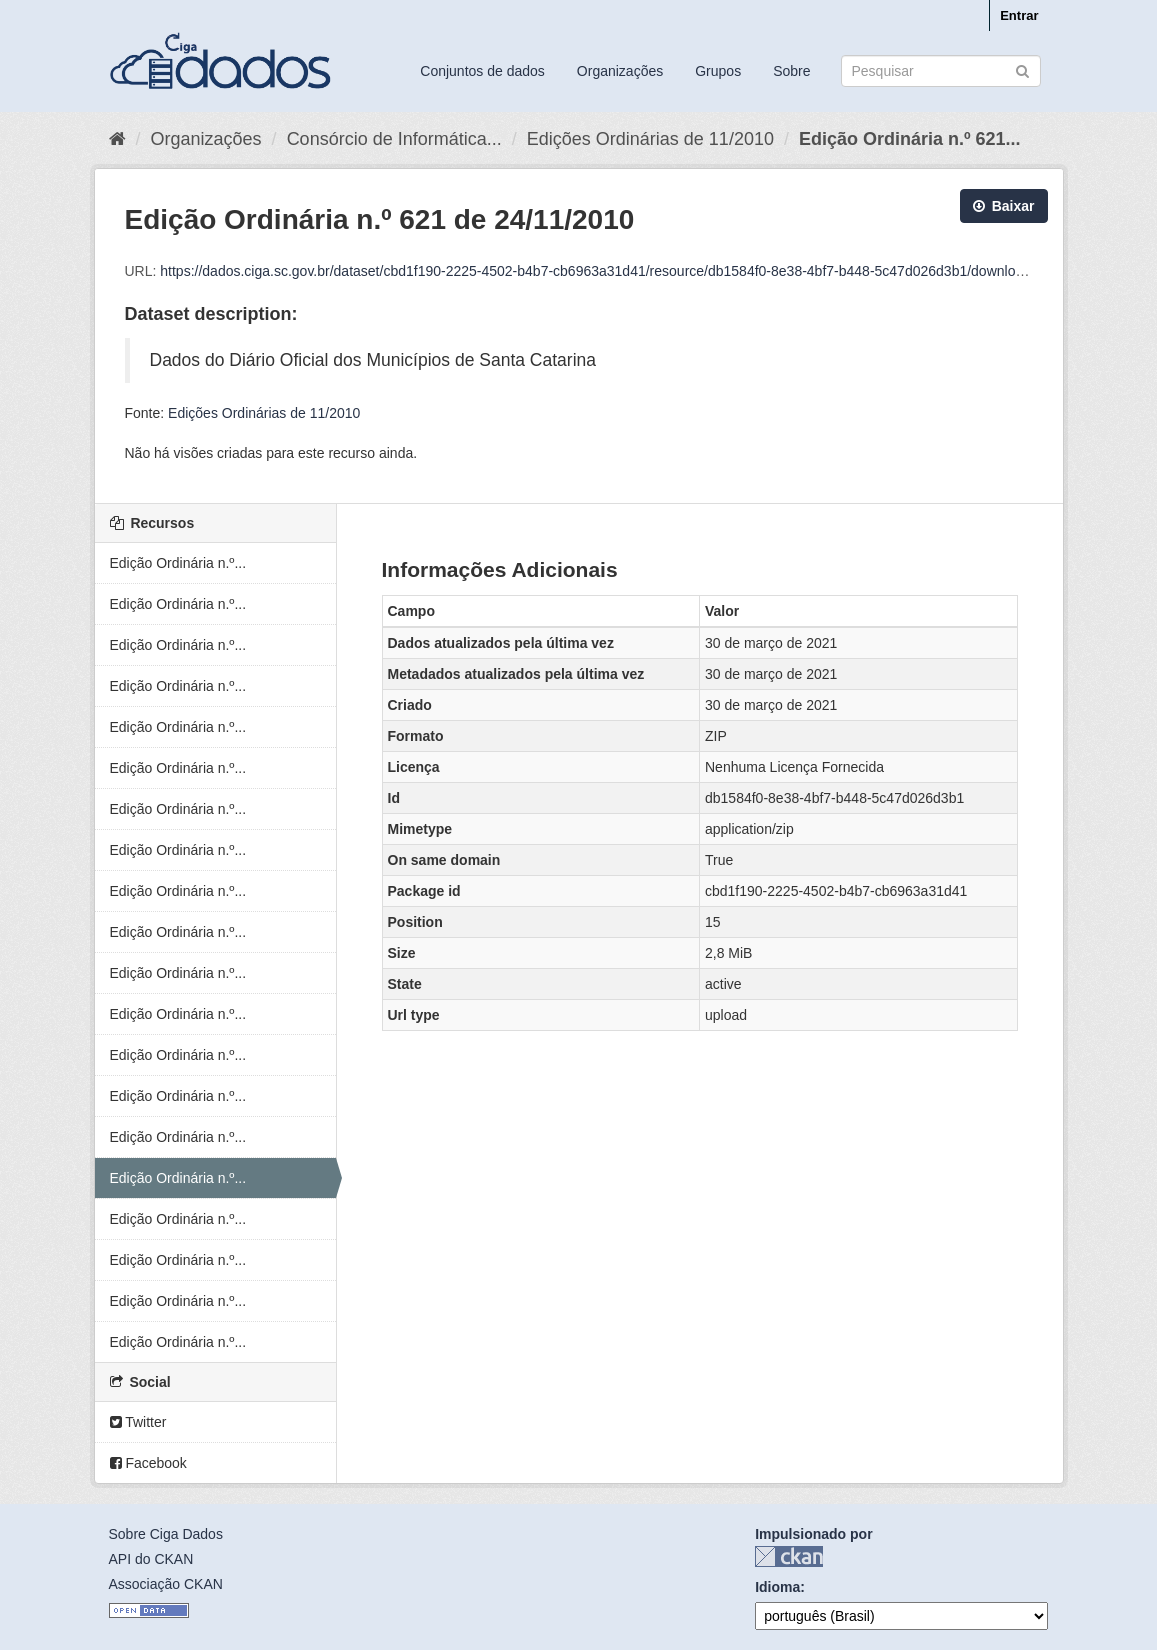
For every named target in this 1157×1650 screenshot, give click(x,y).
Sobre (791, 71)
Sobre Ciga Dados (166, 1534)
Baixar (1004, 206)
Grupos (718, 71)
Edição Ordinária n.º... (178, 563)
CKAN (789, 1556)
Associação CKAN (166, 1584)
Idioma (777, 1587)
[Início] (117, 139)
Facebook (148, 1463)
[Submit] (1022, 69)
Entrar (1019, 15)
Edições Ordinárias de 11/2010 (650, 139)
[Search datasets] (941, 71)
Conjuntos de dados (482, 71)
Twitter (138, 1422)
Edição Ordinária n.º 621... (910, 139)
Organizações (620, 71)
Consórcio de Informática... (394, 139)
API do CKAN (151, 1559)
